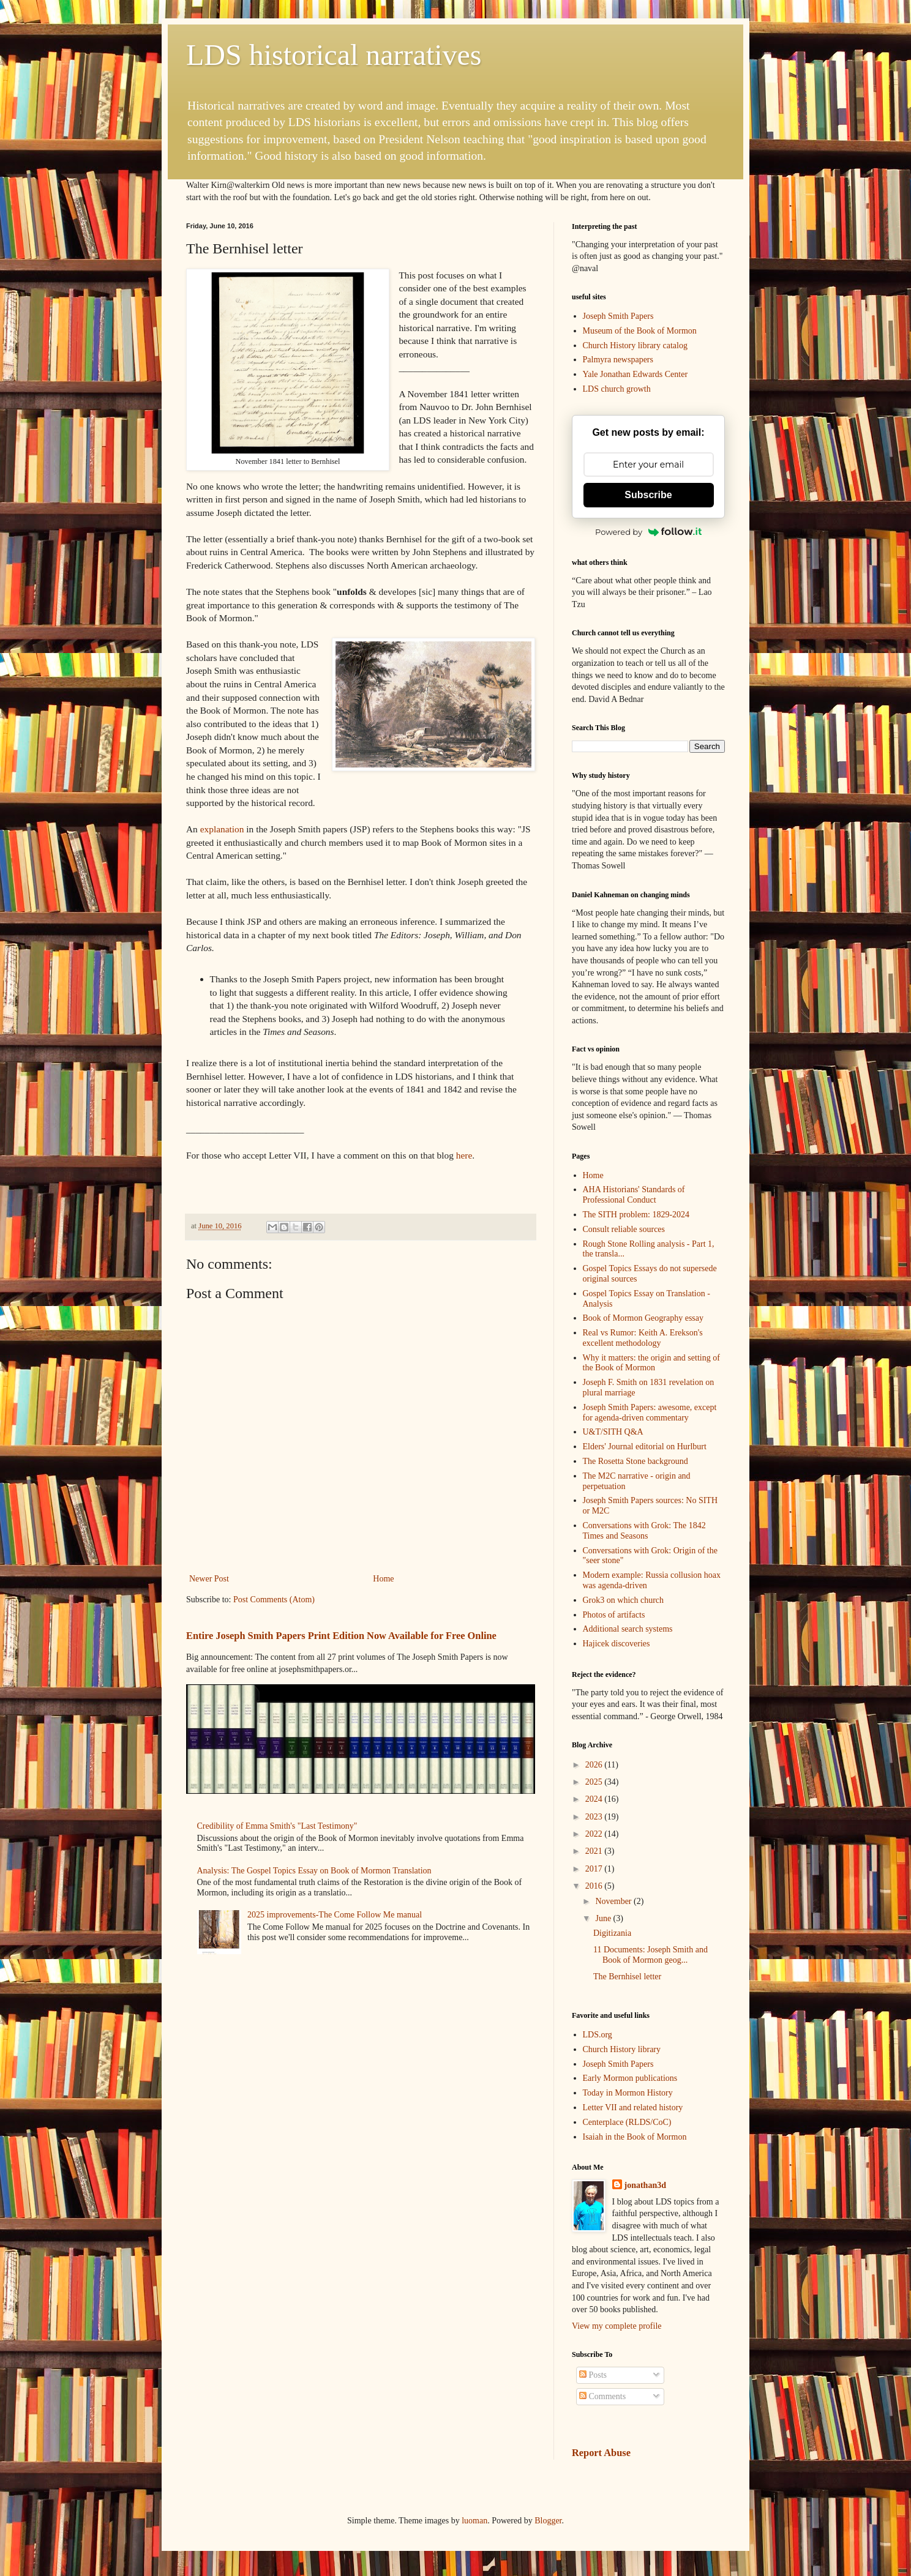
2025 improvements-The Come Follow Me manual (334, 1914)
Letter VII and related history (633, 2107)
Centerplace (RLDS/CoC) (627, 2122)
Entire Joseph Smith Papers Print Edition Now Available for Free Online (341, 1635)
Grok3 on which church (623, 1600)
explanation (222, 829)
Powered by (648, 532)
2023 (595, 1816)
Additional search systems (628, 1628)
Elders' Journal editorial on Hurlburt (645, 1446)
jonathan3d (645, 2185)
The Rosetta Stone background (635, 1461)
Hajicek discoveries (616, 1643)
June (604, 1918)
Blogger (547, 2520)
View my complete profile (617, 2326)
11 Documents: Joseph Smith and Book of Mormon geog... (650, 1955)
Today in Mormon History (628, 2092)
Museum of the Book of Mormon (640, 330)
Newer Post (209, 1578)
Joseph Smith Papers (618, 316)
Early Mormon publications (630, 2078)
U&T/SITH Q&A (613, 1431)
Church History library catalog (635, 345)
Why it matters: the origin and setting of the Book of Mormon (651, 1363)
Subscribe (648, 495)
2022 (595, 1834)
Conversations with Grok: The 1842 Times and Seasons (644, 1530)
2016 (595, 1886)
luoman (474, 2520)
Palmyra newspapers (618, 359)
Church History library (622, 2049)
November (614, 1901)
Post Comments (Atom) (274, 1599)
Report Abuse (601, 2452)
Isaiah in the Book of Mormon (635, 2136)
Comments (602, 2396)
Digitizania (612, 1933)
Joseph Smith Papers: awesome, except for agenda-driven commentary (650, 1412)
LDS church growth (617, 389)
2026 (595, 1764)
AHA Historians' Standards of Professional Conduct (634, 1194)
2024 (595, 1799)
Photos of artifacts (614, 1614)
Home (383, 1578)
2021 (595, 1851)
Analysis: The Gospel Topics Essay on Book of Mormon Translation (314, 1870)
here (464, 1155)
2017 (595, 1868)
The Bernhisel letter (627, 1976)
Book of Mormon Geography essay (643, 1318)
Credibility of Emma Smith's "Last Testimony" (277, 1826)
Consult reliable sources (624, 1229)
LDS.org (597, 2034)
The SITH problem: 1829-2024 (636, 1214)
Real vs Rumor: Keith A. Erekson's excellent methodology (643, 1338)
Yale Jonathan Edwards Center (635, 374)
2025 (595, 1781)
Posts (593, 2375)
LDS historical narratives (334, 55)
